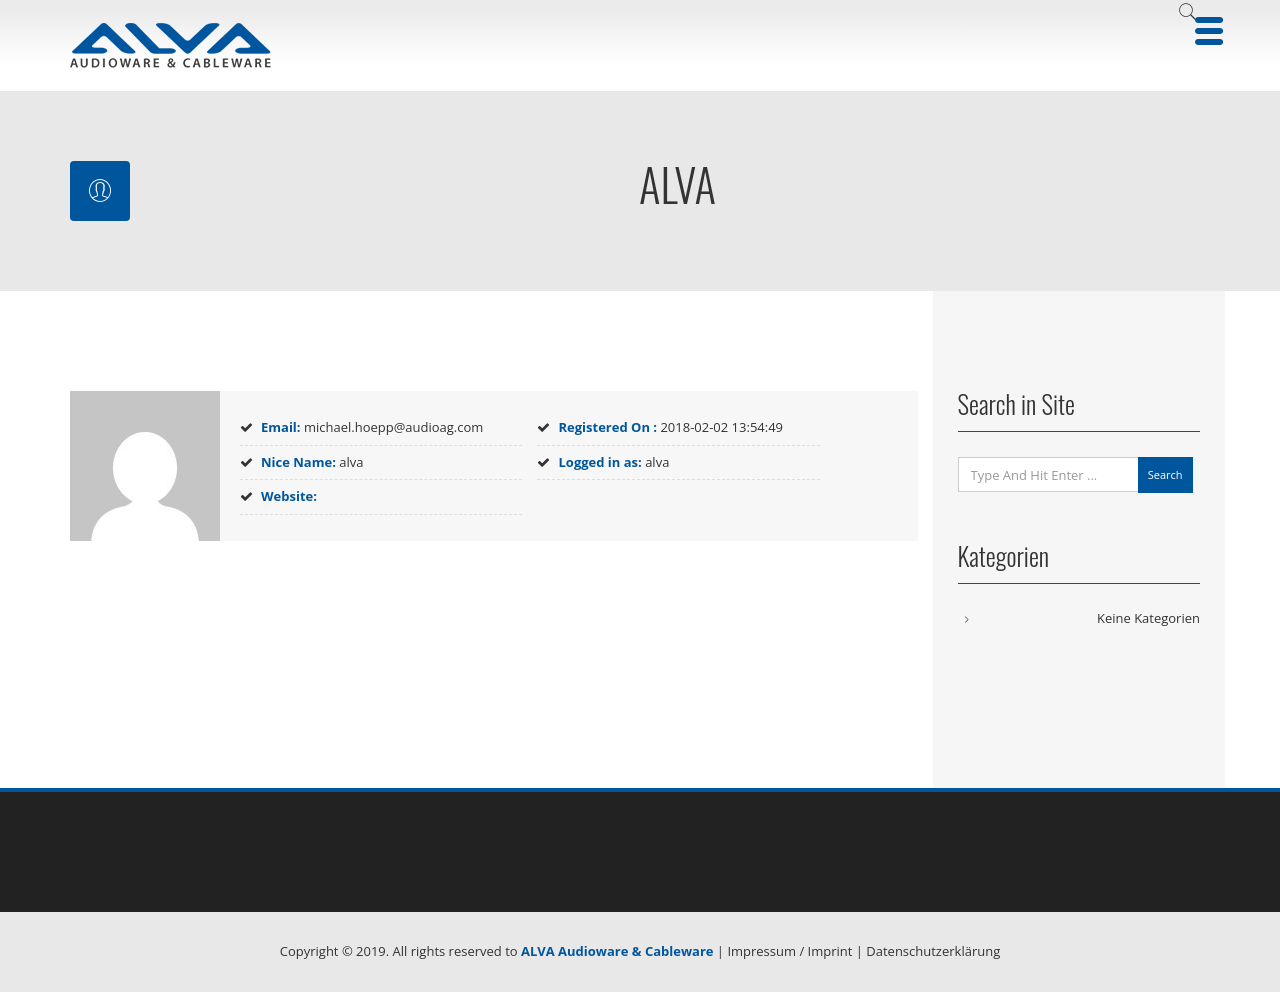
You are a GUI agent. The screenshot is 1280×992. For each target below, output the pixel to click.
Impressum (761, 951)
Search (1165, 474)
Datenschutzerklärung (933, 951)
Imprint (830, 951)
